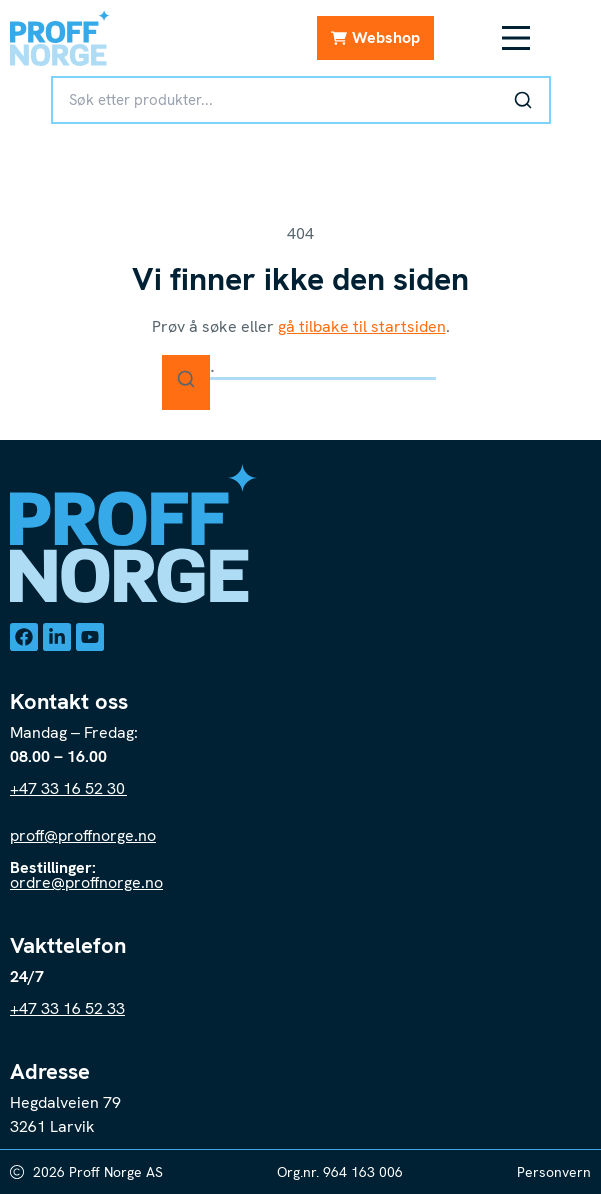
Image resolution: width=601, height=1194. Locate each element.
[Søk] (523, 100)
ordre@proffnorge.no (86, 882)
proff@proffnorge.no (83, 835)
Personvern (554, 1172)
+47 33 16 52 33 (67, 1008)
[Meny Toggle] (516, 38)
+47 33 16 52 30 (68, 788)
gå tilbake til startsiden (362, 326)
